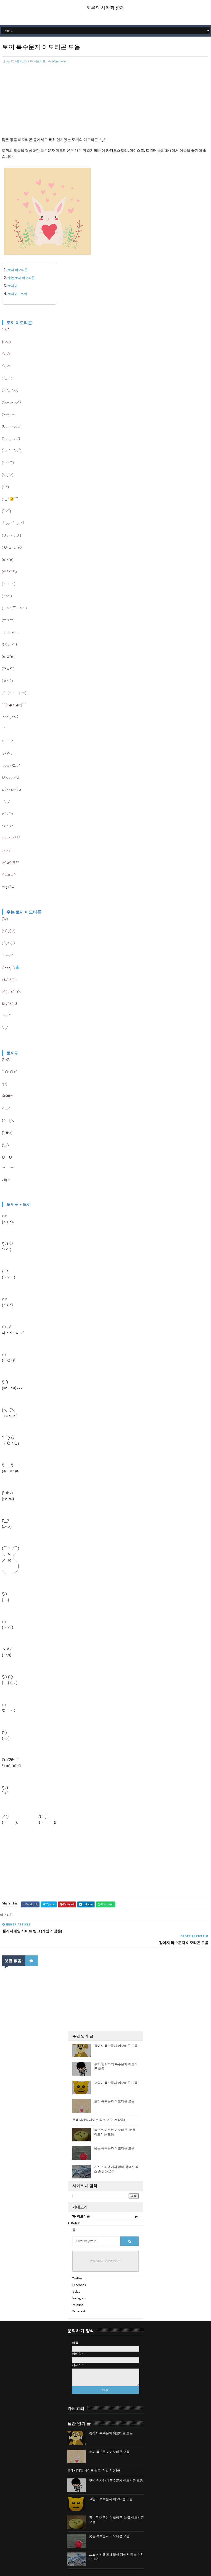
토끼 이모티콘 (18, 269)
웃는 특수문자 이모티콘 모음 (114, 2135)
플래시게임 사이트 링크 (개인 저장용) (98, 2106)
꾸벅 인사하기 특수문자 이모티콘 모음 (116, 2465)
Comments (58, 60)
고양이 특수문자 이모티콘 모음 (116, 2069)
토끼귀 (12, 285)
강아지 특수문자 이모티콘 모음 (116, 2032)
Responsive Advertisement (105, 2248)
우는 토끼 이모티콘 (21, 277)
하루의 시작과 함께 (105, 8)
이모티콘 (39, 60)
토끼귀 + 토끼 (17, 293)
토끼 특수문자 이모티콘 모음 (114, 2088)
